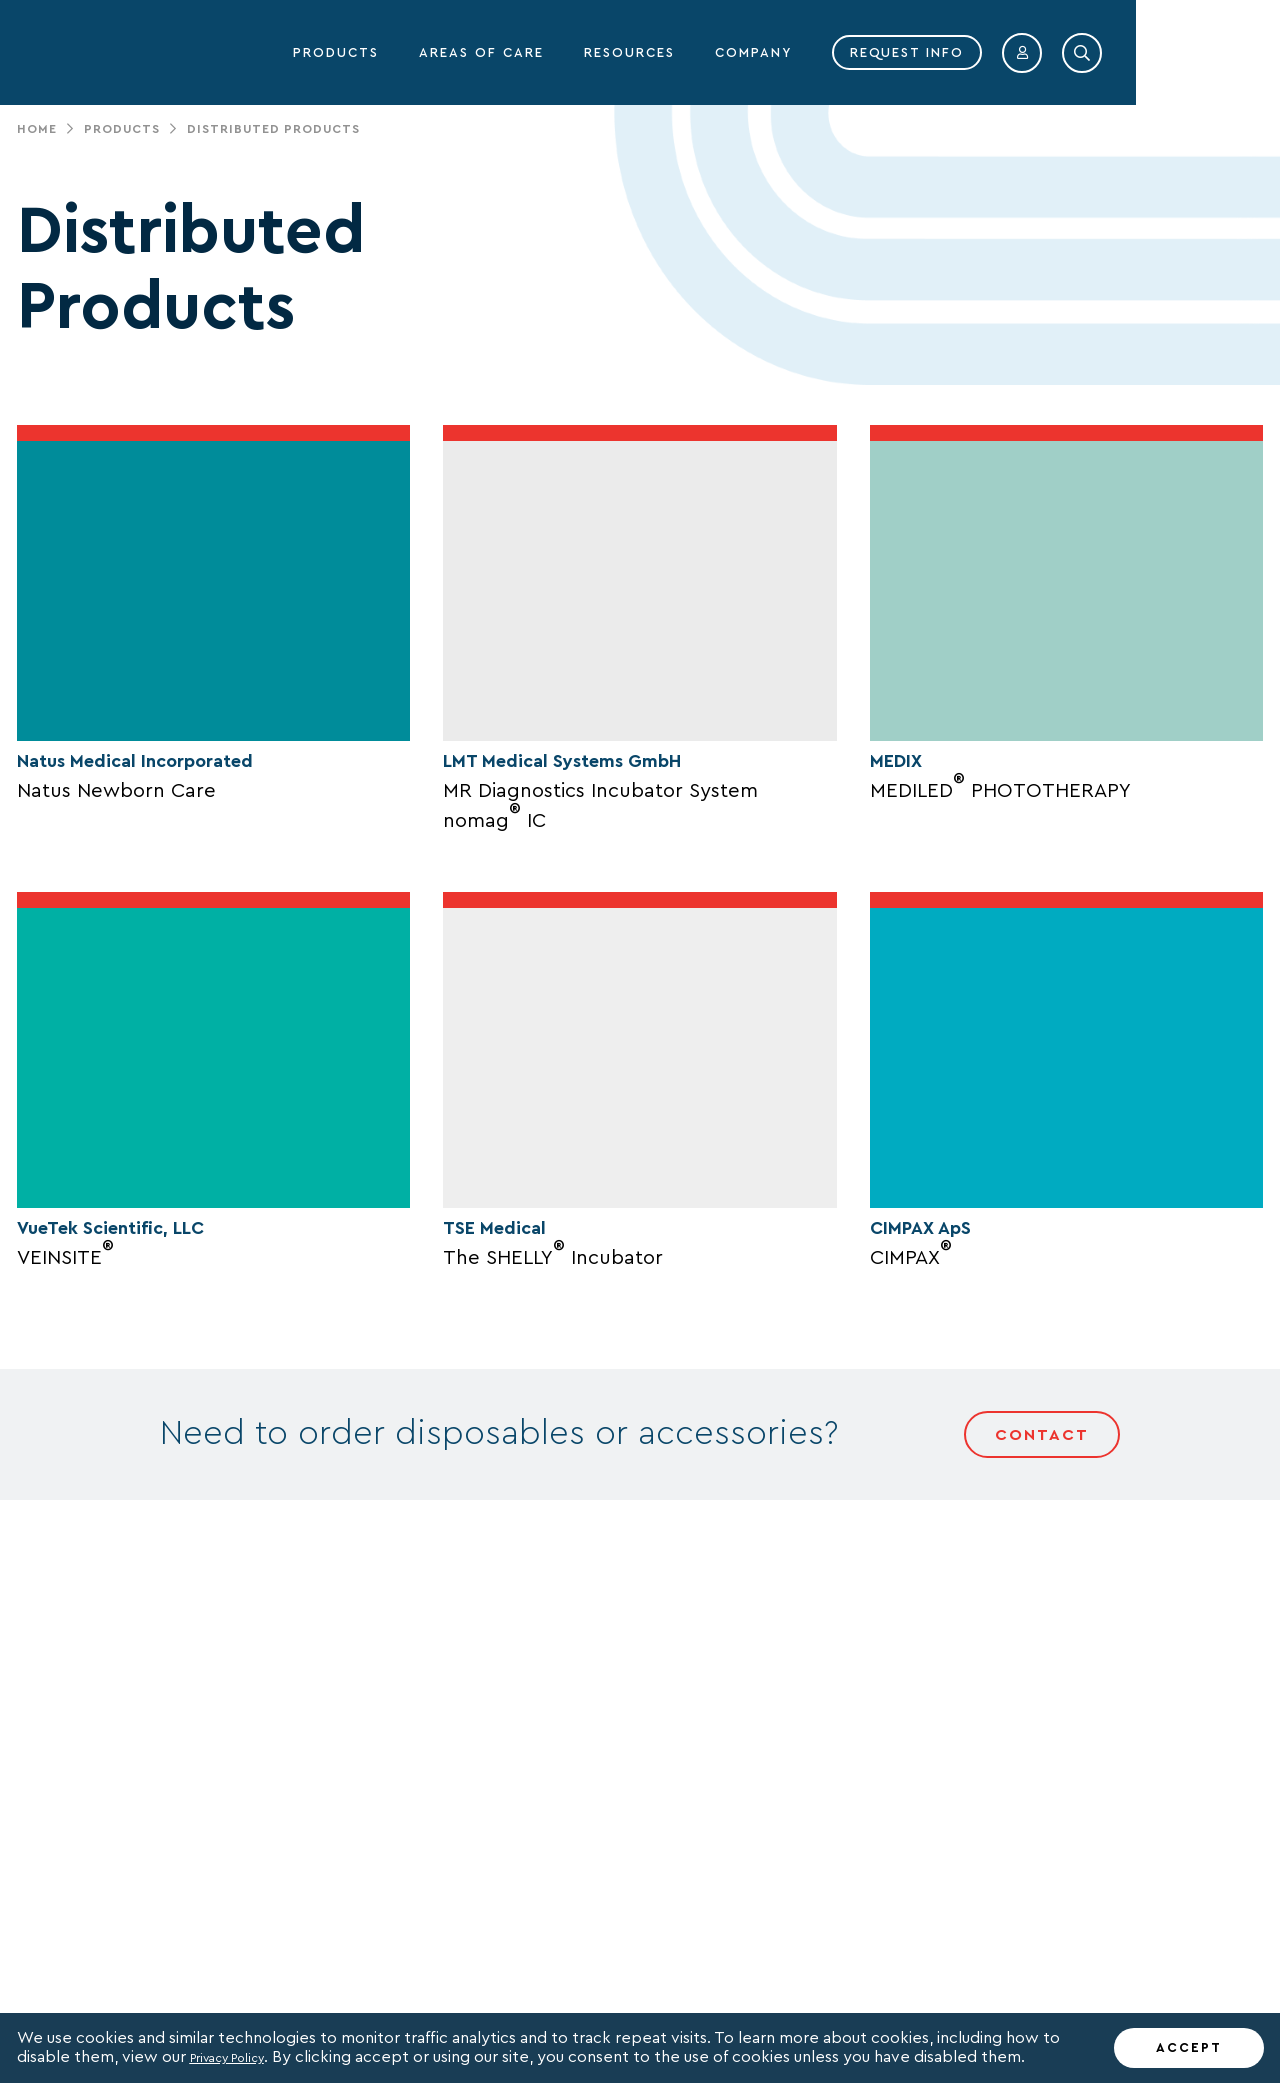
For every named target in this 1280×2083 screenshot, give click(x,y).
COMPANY (898, 52)
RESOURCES (774, 52)
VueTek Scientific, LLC (142, 1464)
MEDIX (906, 878)
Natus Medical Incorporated (177, 877)
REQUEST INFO (1052, 52)
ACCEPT (1189, 2047)
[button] (1167, 53)
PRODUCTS (481, 52)
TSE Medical (511, 1463)
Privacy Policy (241, 2057)
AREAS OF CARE (626, 52)
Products (122, 129)
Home (37, 129)
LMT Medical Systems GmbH (603, 877)
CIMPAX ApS (939, 1464)
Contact (1042, 1674)
